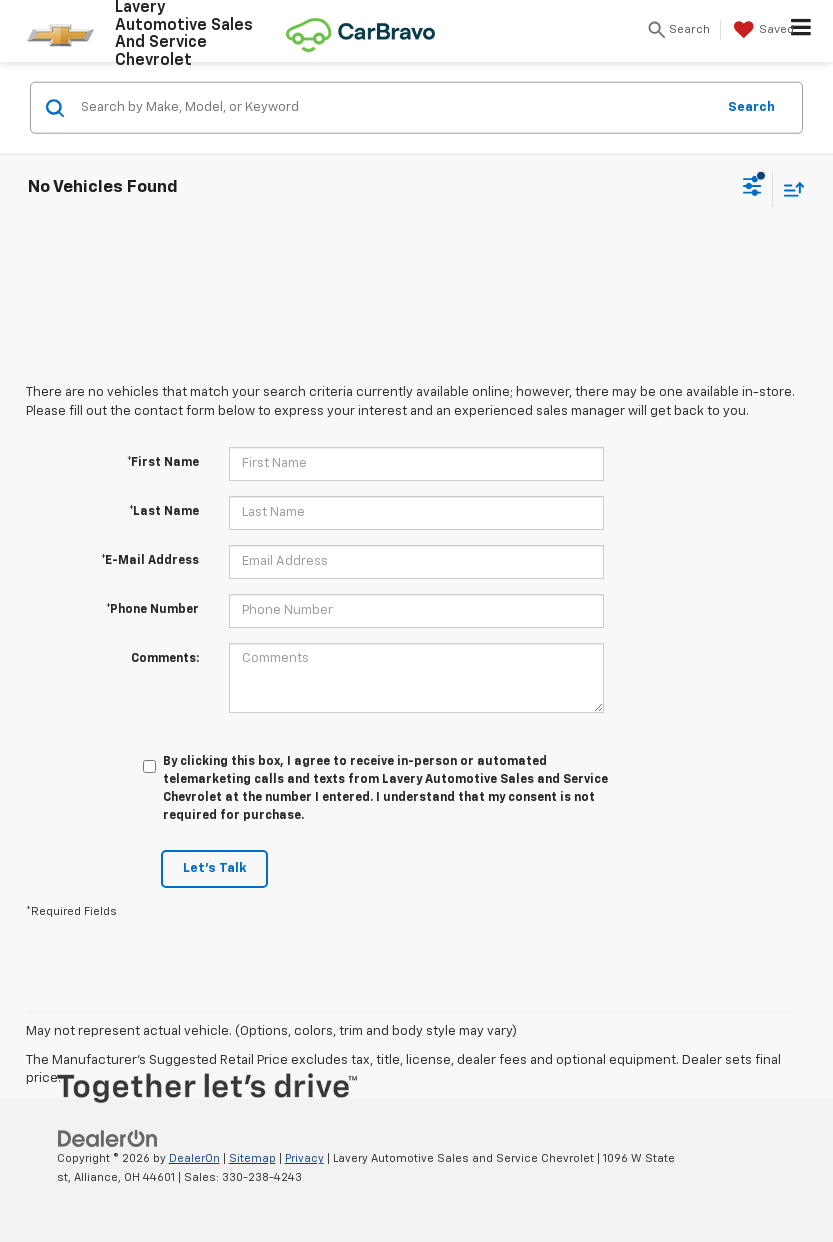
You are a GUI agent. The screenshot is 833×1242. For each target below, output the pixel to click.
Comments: (165, 659)
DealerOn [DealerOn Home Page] (194, 1158)
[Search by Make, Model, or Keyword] (395, 108)
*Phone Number (152, 610)
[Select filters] (752, 189)
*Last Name (164, 512)
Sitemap (252, 1158)
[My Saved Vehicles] (761, 30)
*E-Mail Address (150, 561)
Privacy (304, 1158)
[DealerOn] (108, 1138)
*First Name (163, 463)
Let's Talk (214, 868)
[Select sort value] (789, 188)
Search (751, 106)
